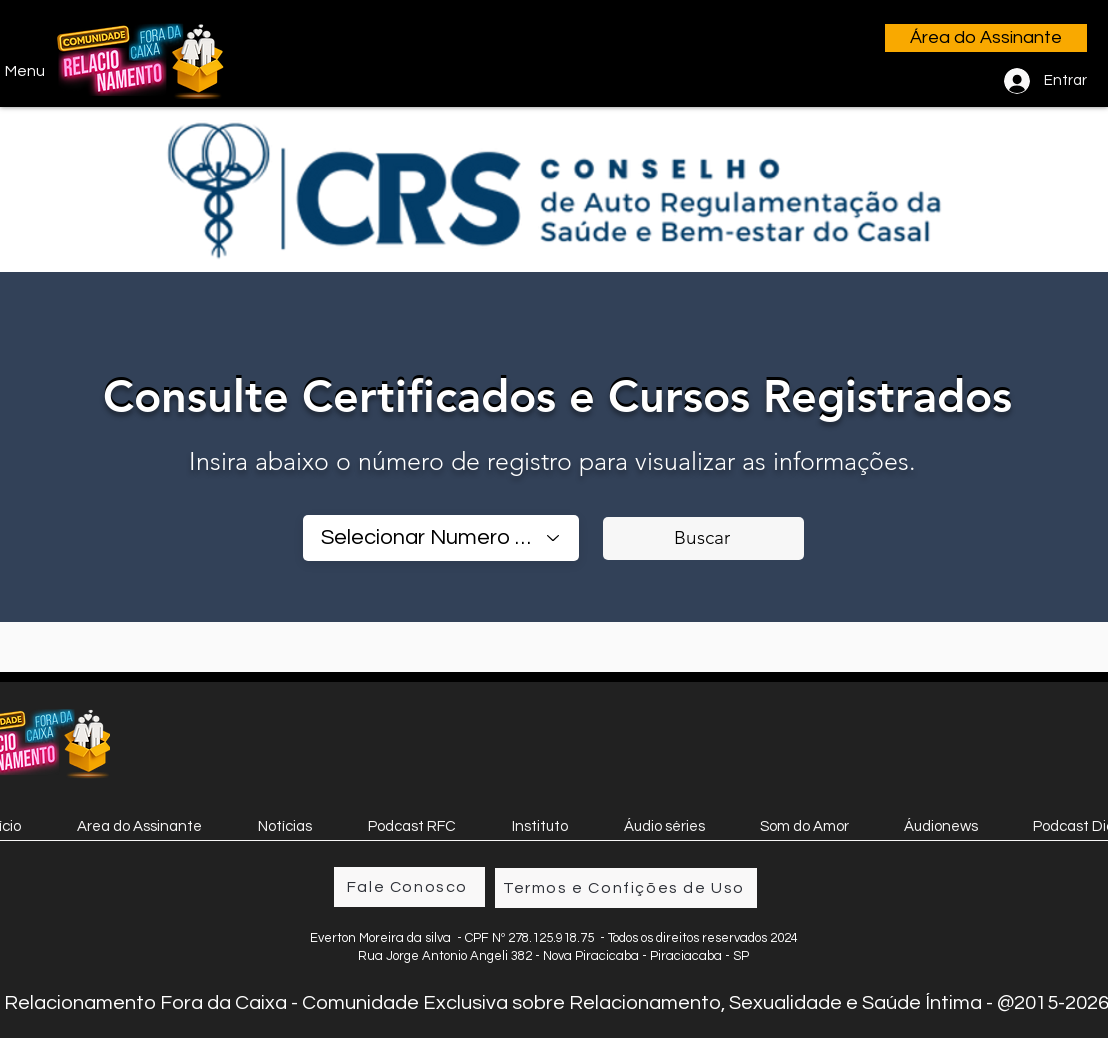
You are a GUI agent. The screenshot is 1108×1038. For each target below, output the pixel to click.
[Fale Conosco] (409, 887)
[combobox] (441, 538)
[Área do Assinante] (986, 38)
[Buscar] (703, 538)
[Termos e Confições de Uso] (626, 888)
